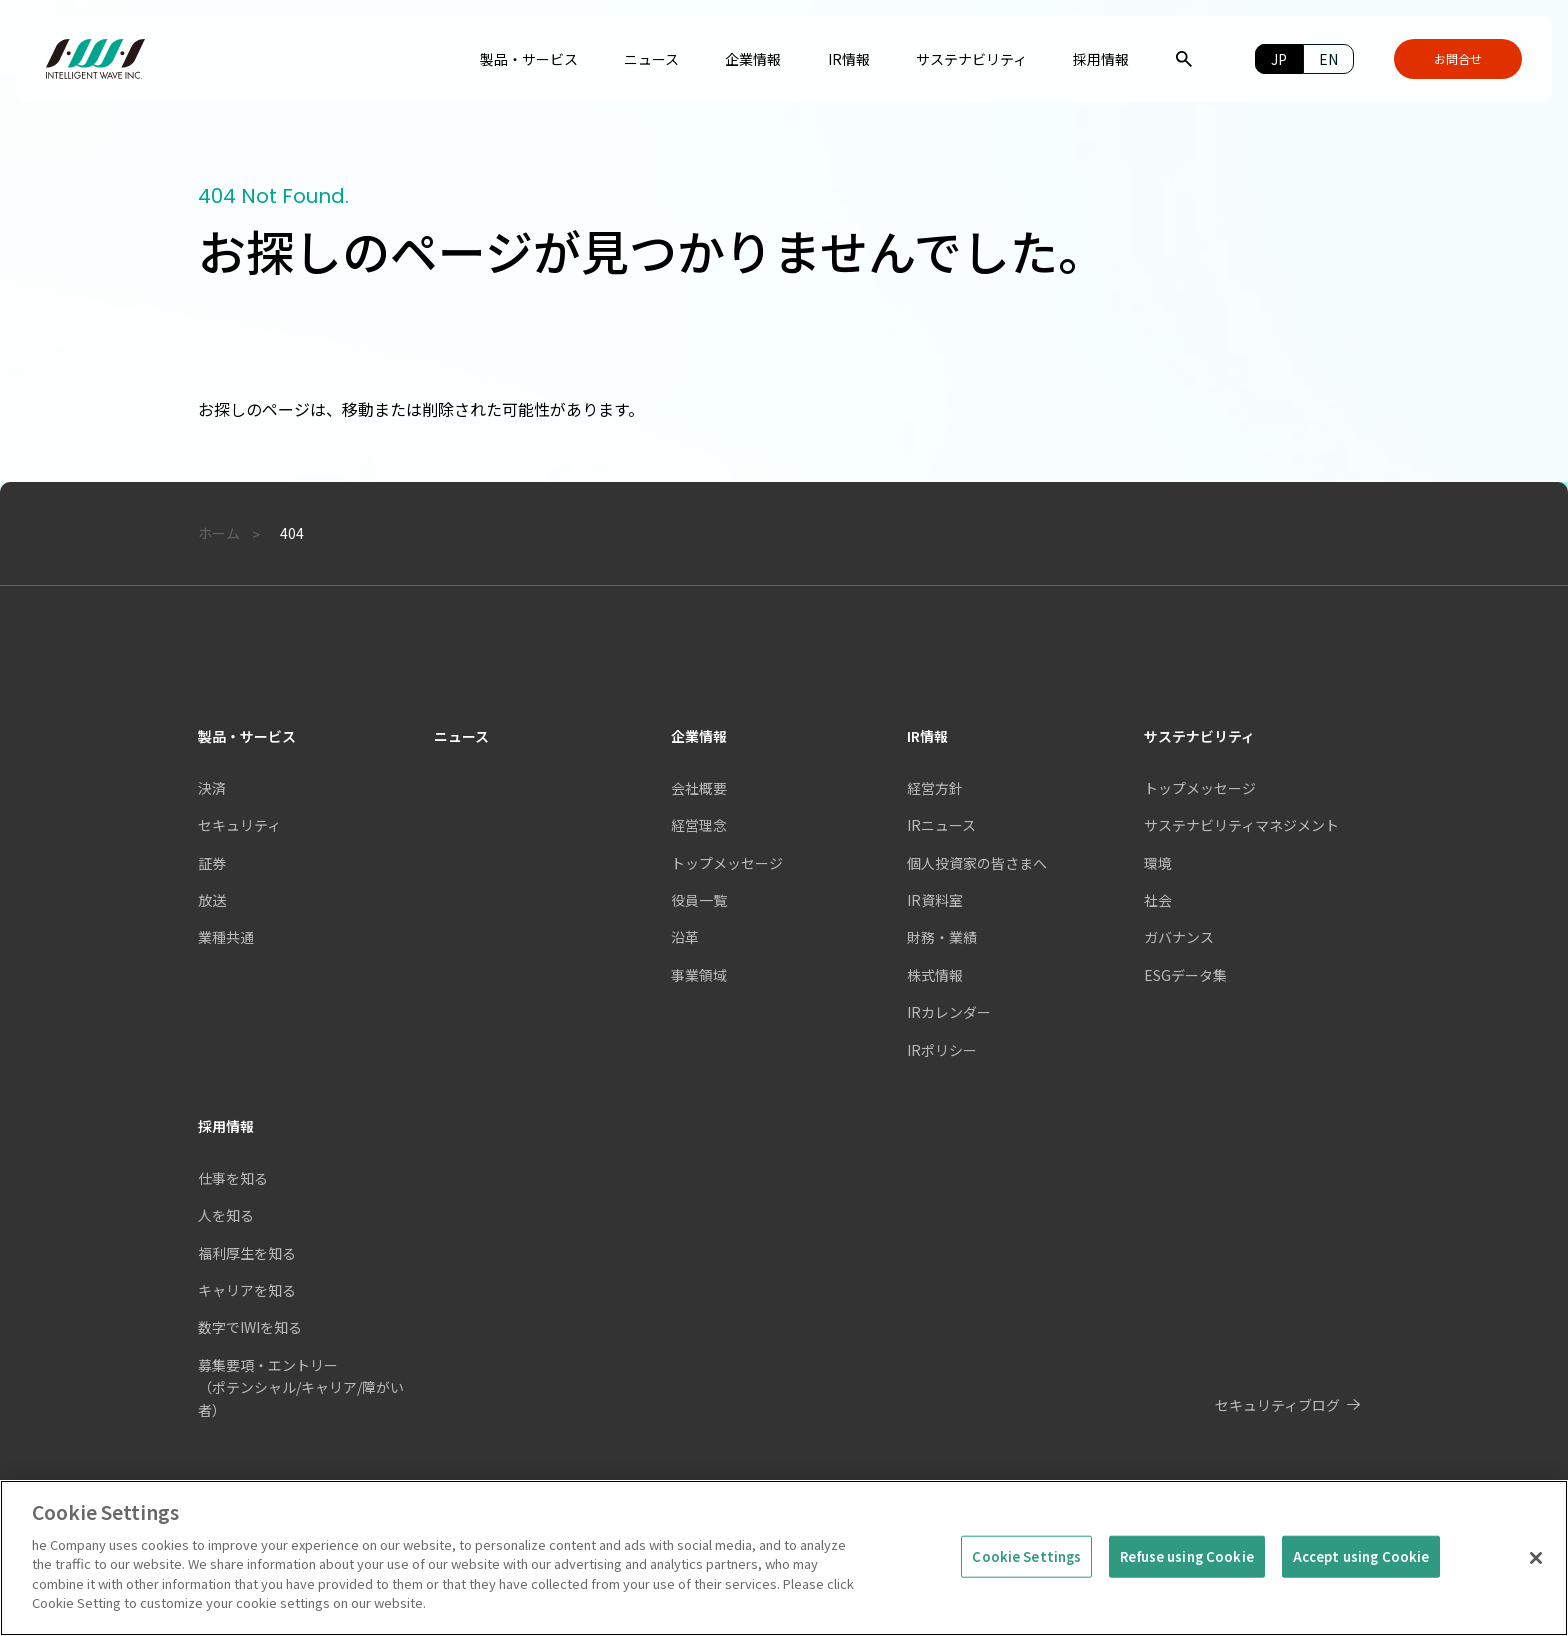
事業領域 (699, 975)
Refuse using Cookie (1186, 1570)
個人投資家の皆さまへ (977, 863)
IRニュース (941, 825)
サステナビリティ (1199, 736)
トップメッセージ (1200, 788)
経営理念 (699, 825)
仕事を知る (233, 1178)
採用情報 (226, 1126)
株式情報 (935, 975)
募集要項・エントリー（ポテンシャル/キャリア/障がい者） (301, 1387)
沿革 (685, 937)
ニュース (461, 736)
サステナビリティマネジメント (1241, 825)
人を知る (226, 1215)
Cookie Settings (1026, 1570)
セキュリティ (239, 825)
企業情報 (699, 736)
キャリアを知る (247, 1290)
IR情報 (927, 736)
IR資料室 (935, 900)
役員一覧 (699, 900)
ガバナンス (1179, 937)
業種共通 (226, 937)
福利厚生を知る (247, 1253)
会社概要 (699, 788)
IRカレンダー (949, 1012)
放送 (212, 900)
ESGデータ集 (1185, 975)
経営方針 (935, 788)
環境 (1158, 863)
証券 (212, 863)
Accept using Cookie (1361, 1570)
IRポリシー (942, 1050)
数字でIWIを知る (250, 1327)
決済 (212, 788)
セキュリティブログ (1277, 1405)
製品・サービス (247, 736)
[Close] (1536, 1572)
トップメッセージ (727, 863)
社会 (1158, 900)
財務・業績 (942, 937)
